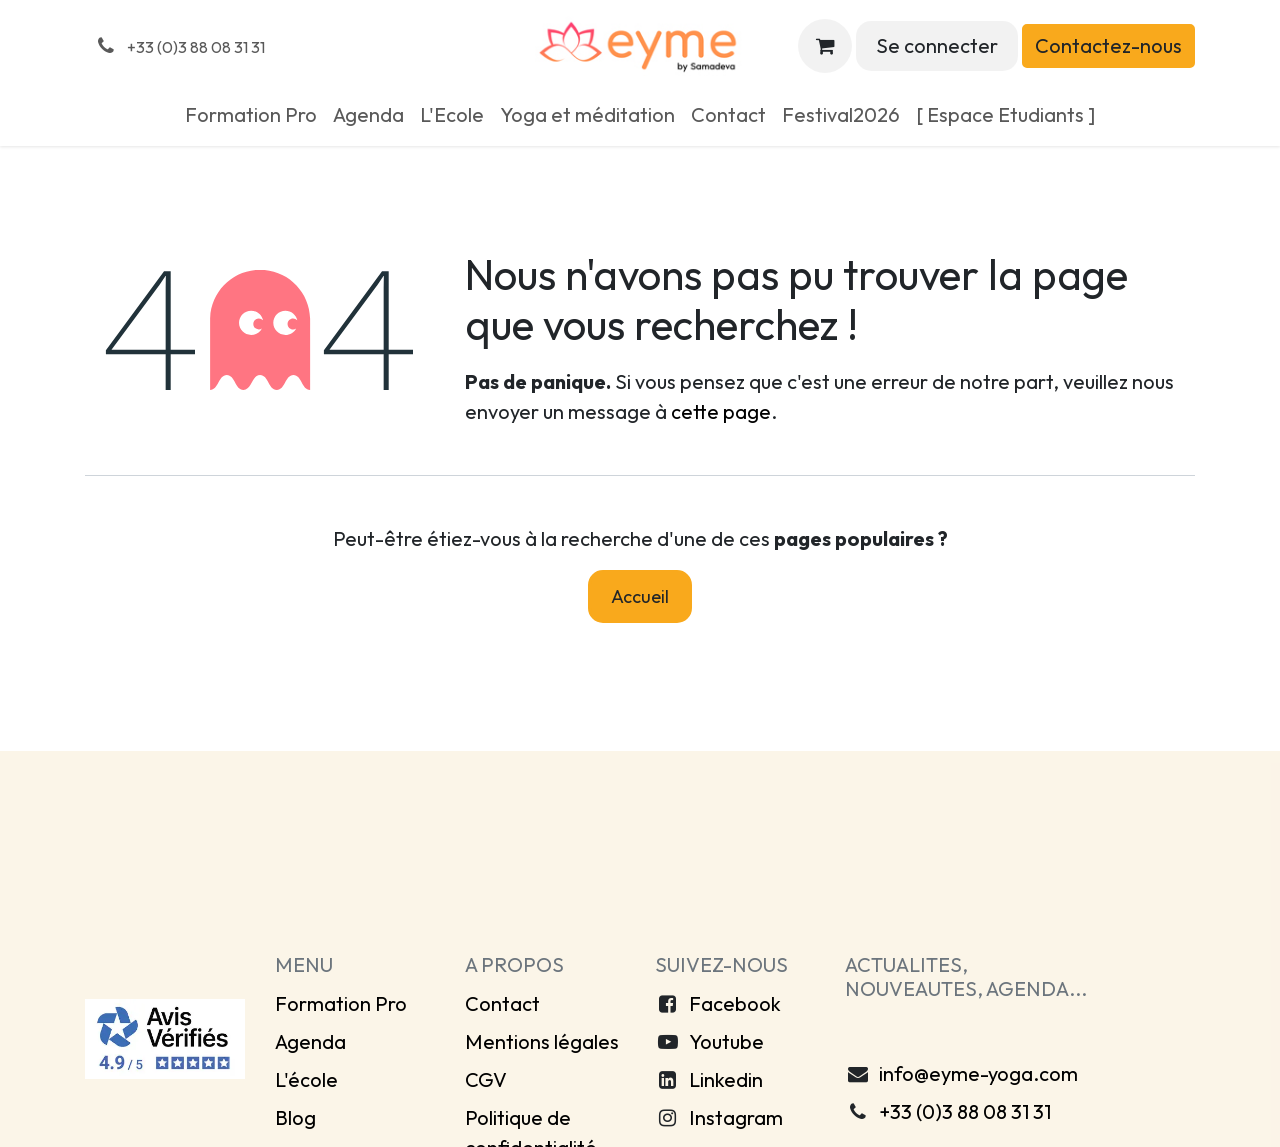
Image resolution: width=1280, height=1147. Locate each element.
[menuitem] (251, 115)
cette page (721, 411)
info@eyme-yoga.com (978, 1073)
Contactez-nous (1108, 45)
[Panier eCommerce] (825, 46)
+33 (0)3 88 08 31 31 (965, 1111)
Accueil (640, 596)
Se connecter (937, 45)
